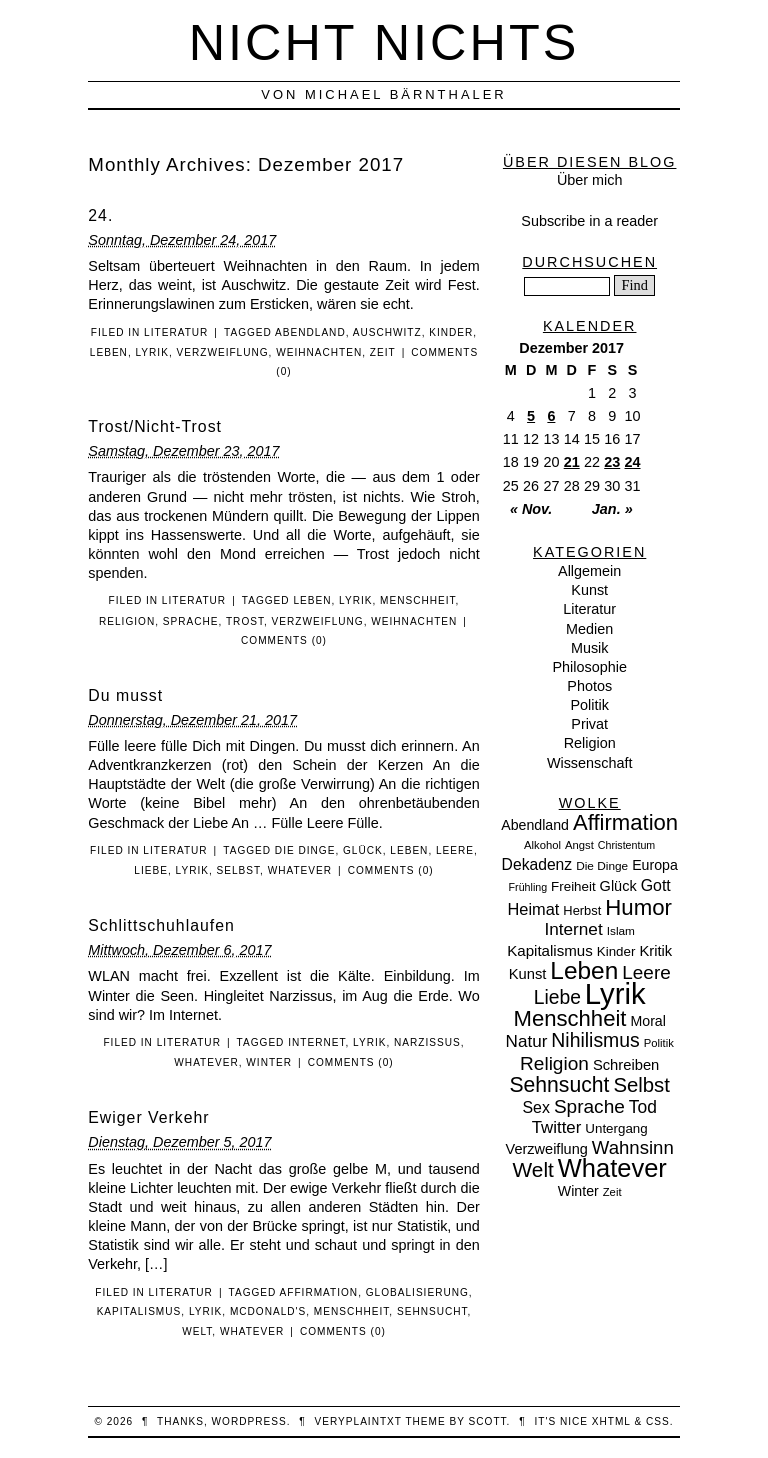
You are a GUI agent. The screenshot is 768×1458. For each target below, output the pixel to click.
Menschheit (418, 600)
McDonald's (268, 1311)
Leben (109, 352)
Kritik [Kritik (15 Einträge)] (655, 951)
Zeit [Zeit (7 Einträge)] (612, 1192)
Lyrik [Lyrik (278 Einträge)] (615, 993)
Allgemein (589, 571)
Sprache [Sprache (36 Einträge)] (589, 1106)
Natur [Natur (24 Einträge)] (527, 1041)
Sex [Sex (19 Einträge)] (535, 1107)
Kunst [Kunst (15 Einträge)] (528, 974)
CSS (658, 1421)
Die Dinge (305, 850)
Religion (127, 621)
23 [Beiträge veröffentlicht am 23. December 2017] (612, 462)
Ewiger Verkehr (148, 1117)
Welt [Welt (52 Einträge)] (533, 1169)
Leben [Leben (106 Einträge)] (584, 970)
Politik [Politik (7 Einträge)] (659, 1043)
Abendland (310, 332)
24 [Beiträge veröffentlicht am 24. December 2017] (633, 462)
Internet (316, 1042)
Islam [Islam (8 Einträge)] (621, 931)
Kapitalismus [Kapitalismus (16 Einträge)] (550, 950)
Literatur (176, 332)
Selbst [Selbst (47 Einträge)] (641, 1085)
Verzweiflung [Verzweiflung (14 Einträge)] (547, 1149)
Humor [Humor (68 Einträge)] (638, 907)
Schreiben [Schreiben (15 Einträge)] (626, 1065)
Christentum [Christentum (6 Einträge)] (626, 845)
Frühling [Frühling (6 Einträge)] (528, 887)
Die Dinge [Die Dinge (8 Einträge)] (602, 866)
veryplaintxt (358, 1421)
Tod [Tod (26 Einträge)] (643, 1107)
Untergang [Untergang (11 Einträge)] (616, 1128)
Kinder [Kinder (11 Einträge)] (616, 951)
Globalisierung (417, 1292)
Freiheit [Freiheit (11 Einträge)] (573, 886)
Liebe (151, 870)
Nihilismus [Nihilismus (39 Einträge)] (595, 1040)
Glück (363, 850)
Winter (269, 1062)
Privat (589, 724)
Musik (590, 648)
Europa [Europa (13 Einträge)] (655, 865)
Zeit (383, 352)
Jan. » (612, 509)
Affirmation (319, 1292)
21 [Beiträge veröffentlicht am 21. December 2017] (572, 462)
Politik (589, 705)
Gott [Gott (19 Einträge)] (656, 885)
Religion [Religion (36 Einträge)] (554, 1063)
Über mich (590, 180)
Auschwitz (387, 332)
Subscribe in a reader (589, 221)
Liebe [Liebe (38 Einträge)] (557, 997)
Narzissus (427, 1042)
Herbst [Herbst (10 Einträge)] (582, 910)
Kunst (589, 590)
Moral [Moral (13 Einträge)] (647, 1021)
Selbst (239, 870)
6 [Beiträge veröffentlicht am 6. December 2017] (551, 416)
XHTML (611, 1421)
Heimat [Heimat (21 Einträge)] (533, 909)
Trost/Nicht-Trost (155, 426)
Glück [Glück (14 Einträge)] (618, 886)
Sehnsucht (432, 1311)
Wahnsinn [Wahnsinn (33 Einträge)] (633, 1147)
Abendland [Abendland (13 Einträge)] (535, 825)
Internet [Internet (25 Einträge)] (573, 929)
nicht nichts (384, 42)
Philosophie (589, 667)
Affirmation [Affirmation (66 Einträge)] (625, 822)
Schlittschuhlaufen (161, 925)
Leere (455, 850)
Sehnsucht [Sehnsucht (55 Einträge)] (559, 1084)
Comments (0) (284, 640)
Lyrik (152, 352)
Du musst (125, 695)
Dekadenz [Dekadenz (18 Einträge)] (537, 864)
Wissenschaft (590, 763)
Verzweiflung (223, 352)
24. (100, 215)
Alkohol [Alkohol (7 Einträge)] (542, 845)
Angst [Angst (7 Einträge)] (579, 845)
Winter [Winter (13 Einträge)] (578, 1191)
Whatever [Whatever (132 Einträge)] (612, 1168)
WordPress (249, 1421)
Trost (245, 621)
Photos (589, 686)
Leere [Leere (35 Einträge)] (646, 972)
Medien (589, 629)
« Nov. (531, 509)
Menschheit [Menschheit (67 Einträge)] (569, 1018)
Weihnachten (319, 352)
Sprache (191, 621)
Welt (197, 1331)
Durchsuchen (589, 262)
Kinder (451, 332)
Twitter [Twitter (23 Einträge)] (557, 1127)
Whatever (300, 870)
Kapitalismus (139, 1311)
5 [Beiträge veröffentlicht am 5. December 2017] (531, 416)
